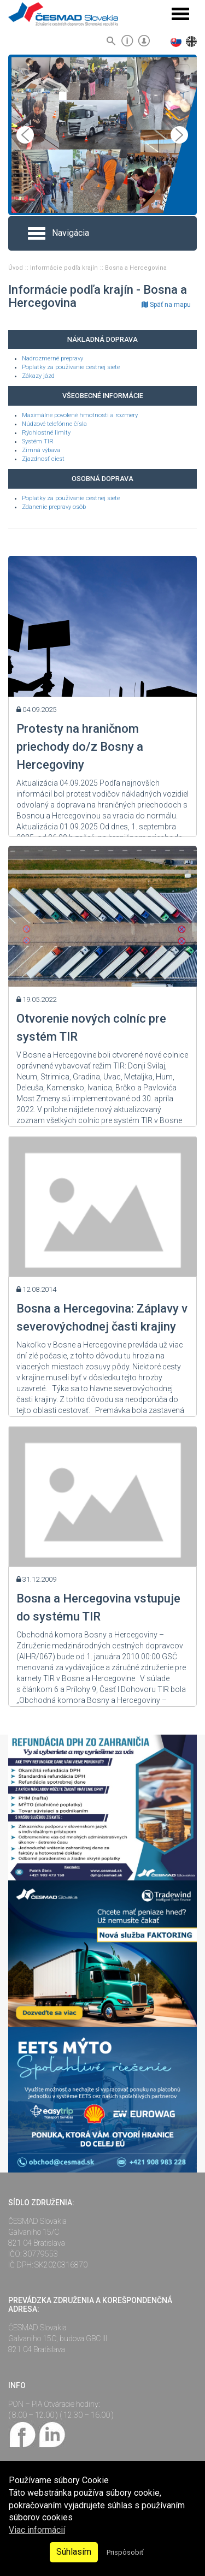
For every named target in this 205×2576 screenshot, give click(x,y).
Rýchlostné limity (46, 432)
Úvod (16, 267)
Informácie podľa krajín (64, 267)
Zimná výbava (41, 450)
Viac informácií (37, 2530)
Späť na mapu (166, 304)
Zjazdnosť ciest (43, 458)
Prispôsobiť (125, 2552)
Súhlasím (73, 2552)
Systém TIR (38, 441)
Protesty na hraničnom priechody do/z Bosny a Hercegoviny (79, 746)
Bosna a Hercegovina (136, 267)
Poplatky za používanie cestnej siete (71, 367)
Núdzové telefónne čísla (54, 424)
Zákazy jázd (38, 375)
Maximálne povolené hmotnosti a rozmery (80, 415)
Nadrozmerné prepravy (52, 358)
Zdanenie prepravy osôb (54, 507)
